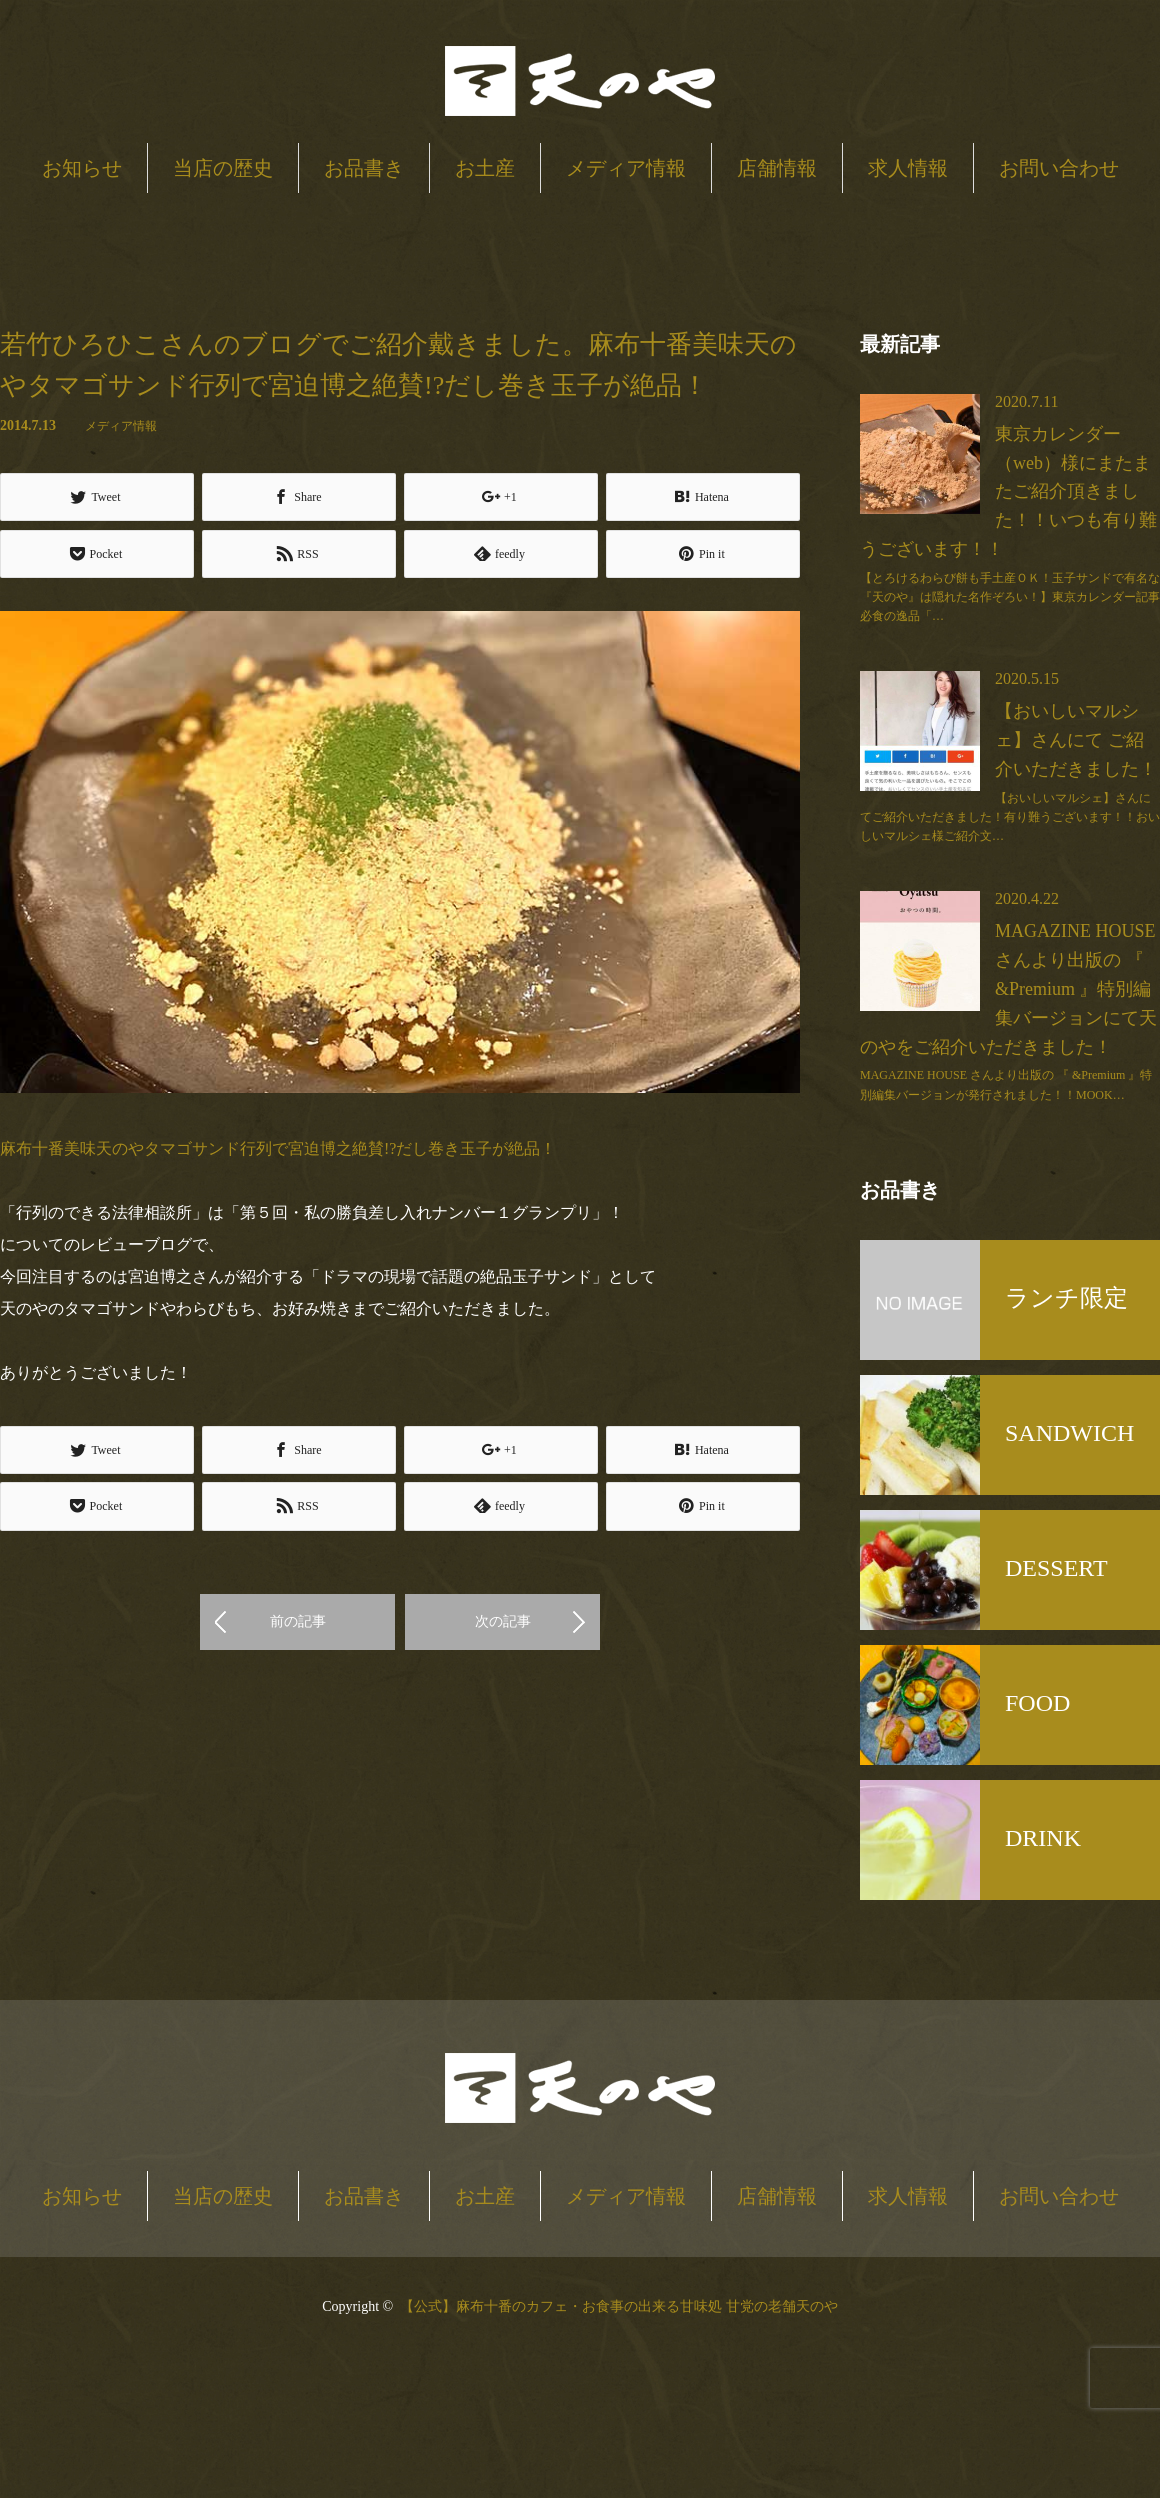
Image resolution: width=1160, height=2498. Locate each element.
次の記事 (503, 1621)
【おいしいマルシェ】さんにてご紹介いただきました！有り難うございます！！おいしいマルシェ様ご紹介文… (1010, 817)
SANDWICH (1069, 1433)
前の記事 (298, 1621)
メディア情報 (626, 168)
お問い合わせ (1059, 168)
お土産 (485, 168)
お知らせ (82, 168)
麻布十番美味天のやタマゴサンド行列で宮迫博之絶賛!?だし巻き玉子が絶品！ (278, 1148)
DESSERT (1056, 1568)
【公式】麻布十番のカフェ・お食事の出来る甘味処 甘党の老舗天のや (619, 2306)
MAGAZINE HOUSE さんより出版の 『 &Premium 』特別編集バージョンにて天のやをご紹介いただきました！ (1008, 988)
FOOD (1037, 1703)
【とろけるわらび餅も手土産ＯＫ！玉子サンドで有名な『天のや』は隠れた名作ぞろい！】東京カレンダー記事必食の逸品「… (1010, 597)
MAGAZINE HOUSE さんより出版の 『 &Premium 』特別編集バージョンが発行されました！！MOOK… (1006, 1084)
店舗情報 (777, 168)
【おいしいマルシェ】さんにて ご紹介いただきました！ (1076, 740)
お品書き (364, 168)
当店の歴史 (223, 168)
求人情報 (908, 168)
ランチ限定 (1066, 1298)
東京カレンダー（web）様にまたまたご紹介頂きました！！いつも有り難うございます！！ (1008, 491)
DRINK (1043, 1838)
